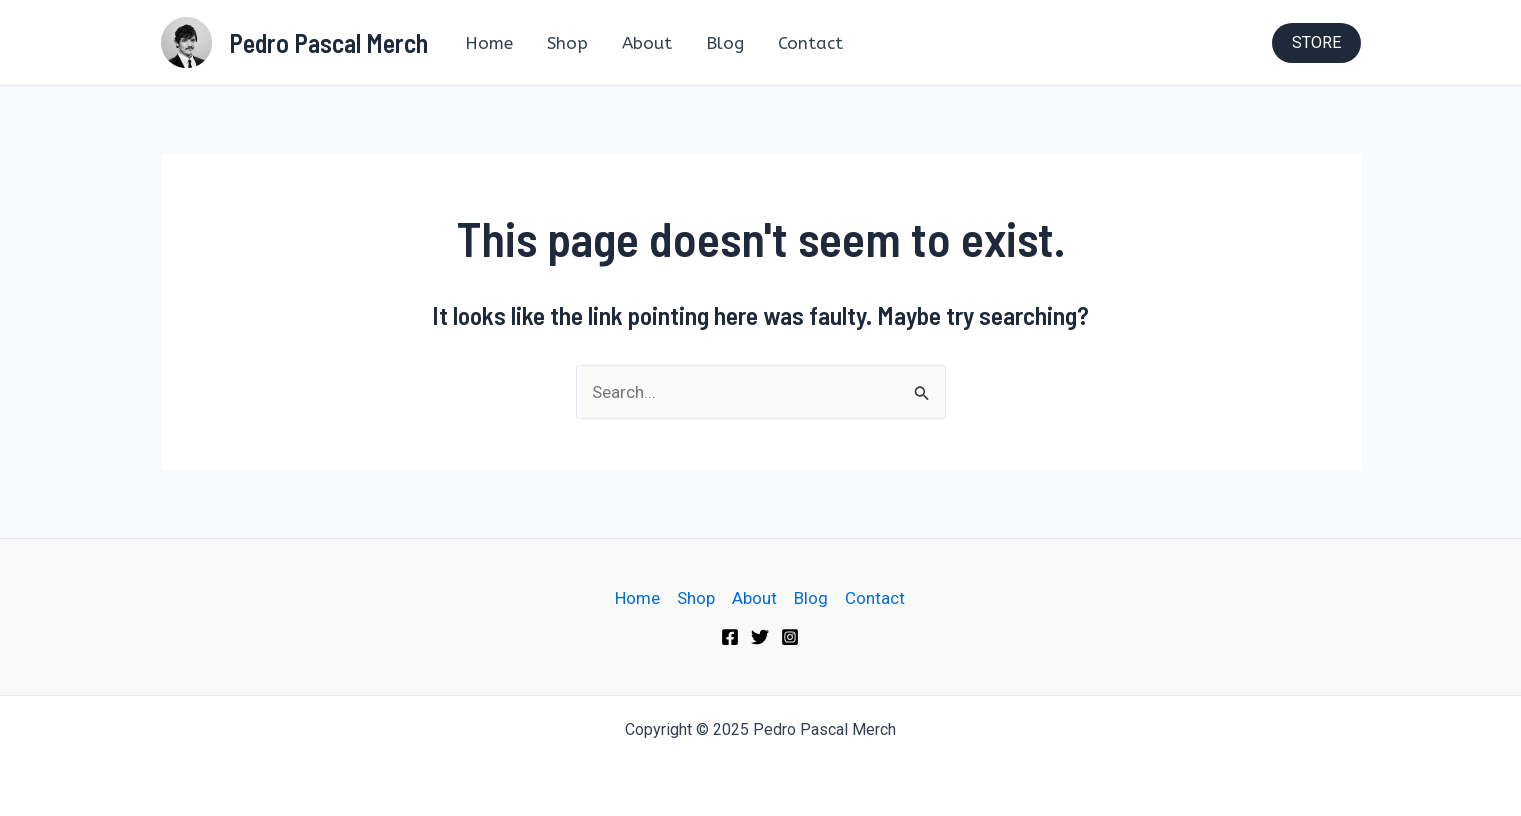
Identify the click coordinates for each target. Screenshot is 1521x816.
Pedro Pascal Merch (328, 42)
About (647, 43)
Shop (567, 43)
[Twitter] (760, 637)
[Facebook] (730, 637)
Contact (810, 43)
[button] (1316, 43)
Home (489, 43)
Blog (725, 43)
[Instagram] (790, 637)
